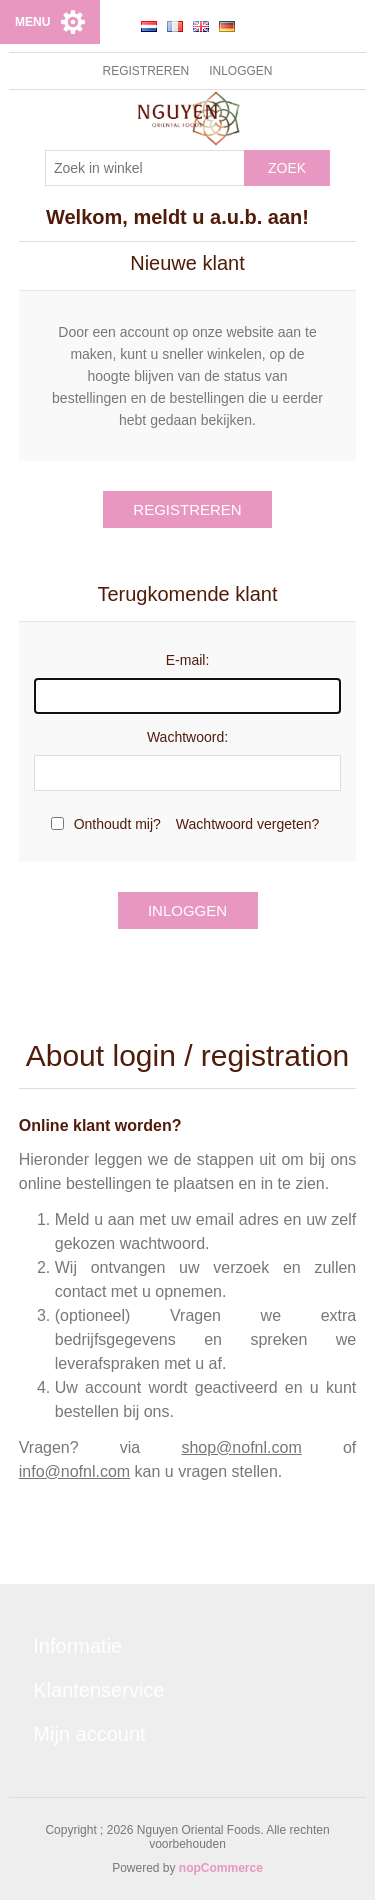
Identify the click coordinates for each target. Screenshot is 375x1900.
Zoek (287, 168)
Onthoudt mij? (117, 824)
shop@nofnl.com (241, 1447)
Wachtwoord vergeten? (247, 824)
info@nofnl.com (74, 1471)
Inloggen (240, 71)
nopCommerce (221, 1868)
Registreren (145, 71)
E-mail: (188, 660)
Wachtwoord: (187, 737)
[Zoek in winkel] (145, 168)
